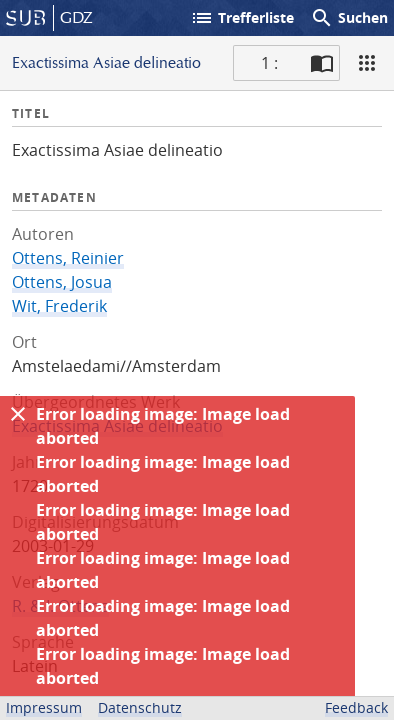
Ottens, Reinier (68, 258)
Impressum (44, 707)
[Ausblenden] (18, 414)
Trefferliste (242, 18)
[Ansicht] (367, 63)
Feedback (356, 707)
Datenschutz (140, 707)
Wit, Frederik (59, 306)
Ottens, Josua (62, 282)
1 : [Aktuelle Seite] (269, 63)
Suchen (349, 18)
